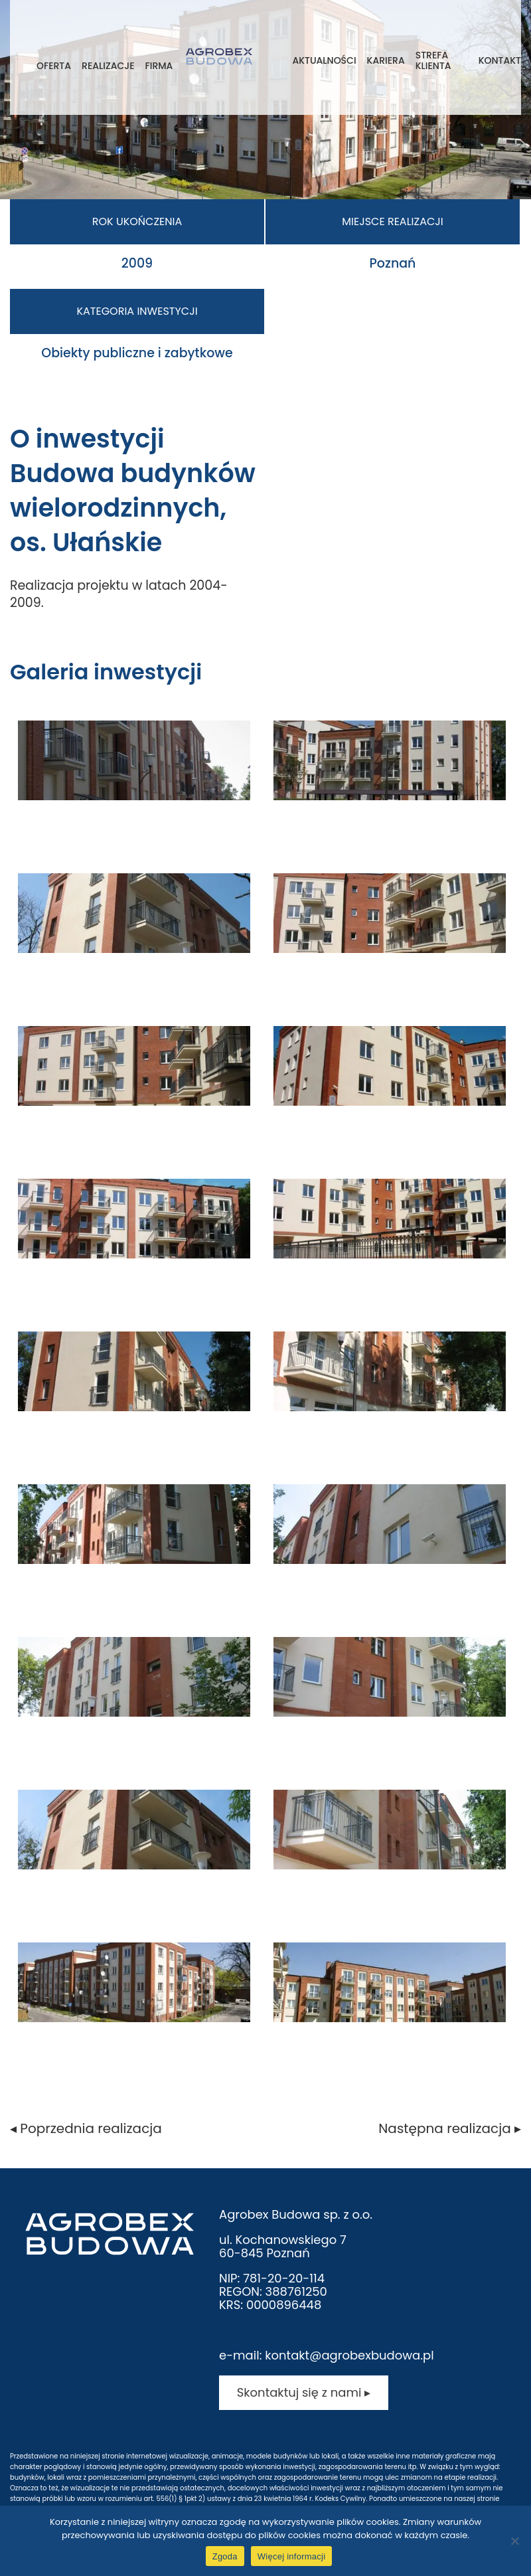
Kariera (386, 60)
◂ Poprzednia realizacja (86, 2128)
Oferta (54, 65)
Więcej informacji (292, 2556)
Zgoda (225, 2556)
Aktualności (324, 60)
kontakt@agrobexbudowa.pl (349, 2355)
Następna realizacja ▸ (449, 2128)
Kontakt (500, 60)
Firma (159, 65)
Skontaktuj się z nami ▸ (303, 2392)
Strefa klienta (433, 60)
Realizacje (108, 65)
